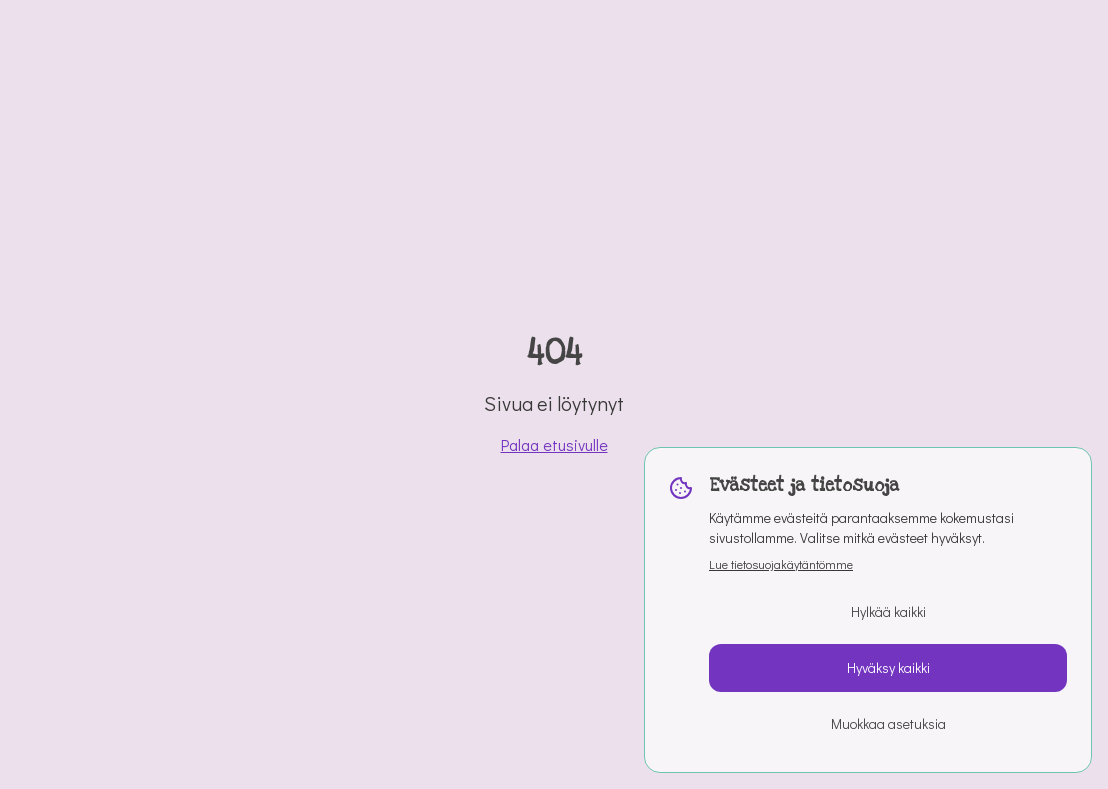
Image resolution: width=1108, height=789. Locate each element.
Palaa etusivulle (554, 444)
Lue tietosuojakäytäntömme (781, 564)
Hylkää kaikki (888, 611)
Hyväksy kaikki (888, 667)
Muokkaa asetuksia (888, 723)
